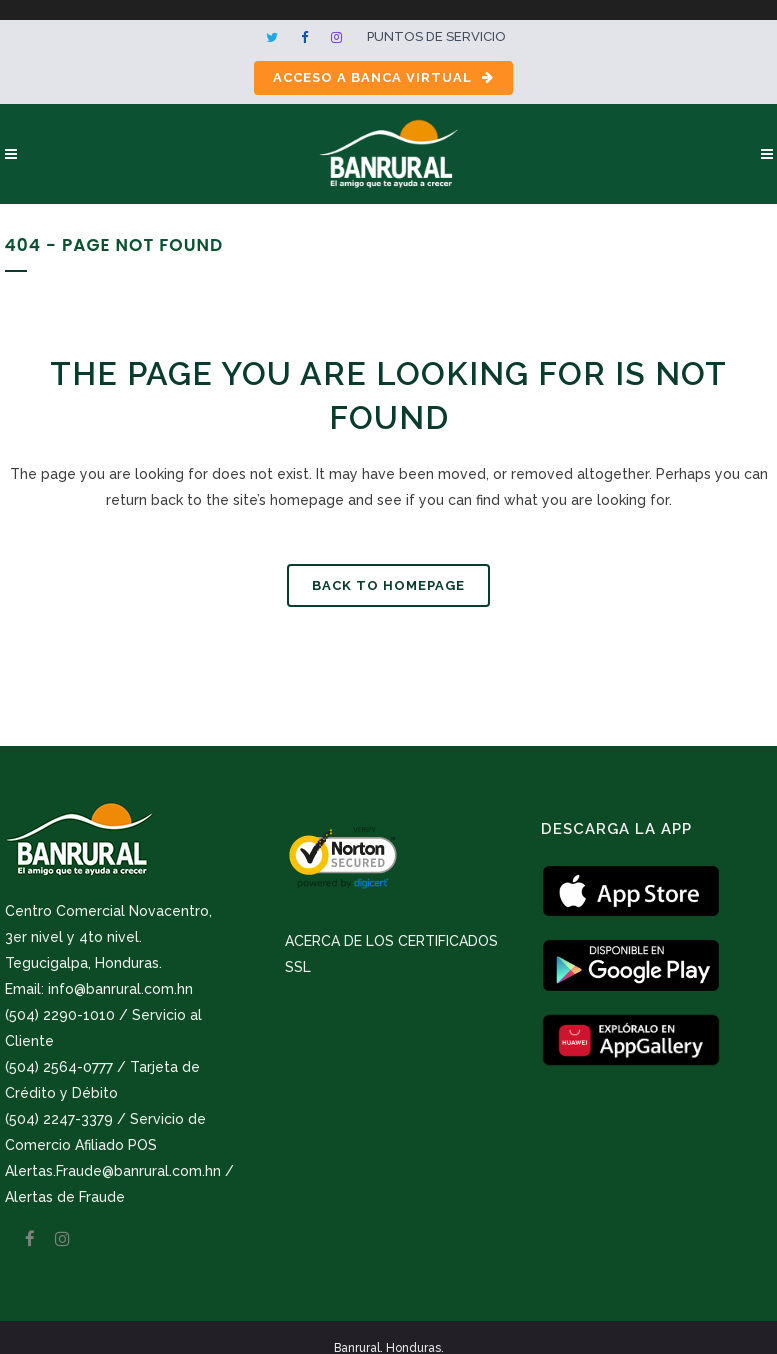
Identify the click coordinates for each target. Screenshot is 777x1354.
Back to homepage (388, 585)
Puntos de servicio (436, 36)
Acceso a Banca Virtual (383, 77)
